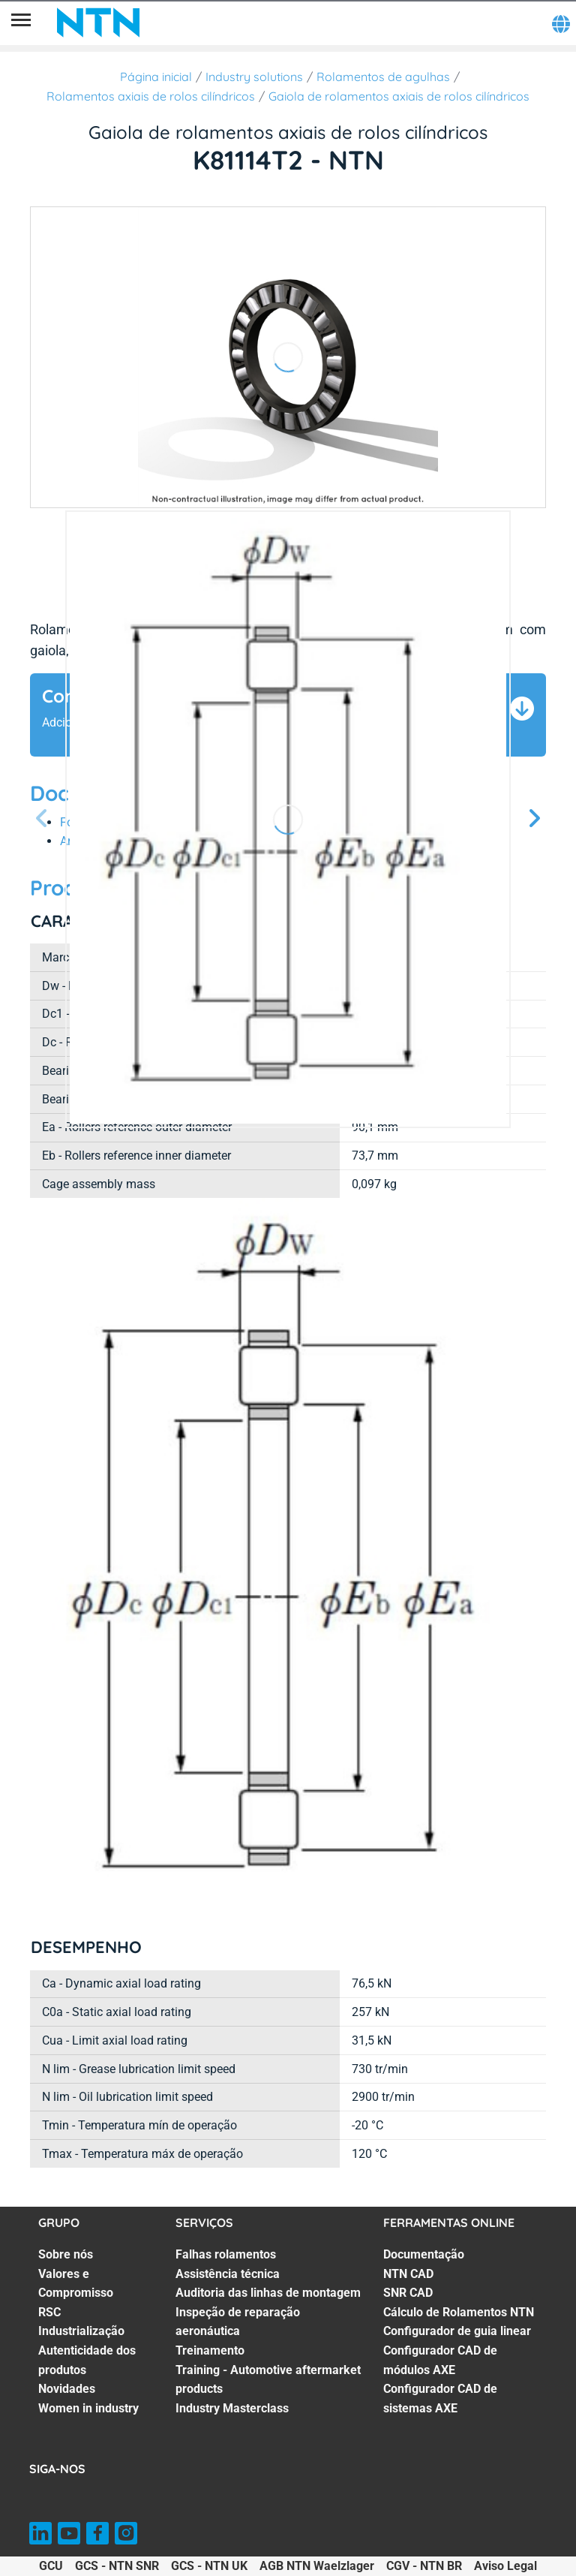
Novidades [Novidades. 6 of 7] (66, 2389)
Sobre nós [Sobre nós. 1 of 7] (65, 2254)
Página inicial (156, 76)
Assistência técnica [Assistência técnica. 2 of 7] (228, 2274)
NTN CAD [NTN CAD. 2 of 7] (408, 2274)
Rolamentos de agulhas (383, 76)
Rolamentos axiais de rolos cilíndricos (150, 96)
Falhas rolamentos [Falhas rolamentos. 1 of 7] (226, 2254)
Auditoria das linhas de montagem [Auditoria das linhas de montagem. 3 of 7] (268, 2293)
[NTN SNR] (98, 23)
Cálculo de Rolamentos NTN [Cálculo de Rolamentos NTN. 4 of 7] (458, 2312)
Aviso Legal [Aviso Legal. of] (505, 2566)
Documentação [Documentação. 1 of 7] (423, 2254)
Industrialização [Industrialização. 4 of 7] (81, 2331)
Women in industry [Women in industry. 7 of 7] (88, 2408)
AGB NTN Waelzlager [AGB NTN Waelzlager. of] (317, 2566)
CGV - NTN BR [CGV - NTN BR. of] (424, 2566)
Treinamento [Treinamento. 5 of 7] (210, 2350)
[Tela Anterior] (42, 819)
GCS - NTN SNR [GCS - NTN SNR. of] (117, 2566)
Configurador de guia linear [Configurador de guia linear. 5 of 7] (457, 2331)
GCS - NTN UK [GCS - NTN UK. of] (209, 2566)
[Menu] (21, 22)
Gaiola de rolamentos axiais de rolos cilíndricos (399, 96)
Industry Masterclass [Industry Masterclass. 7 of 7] (232, 2408)
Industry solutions (254, 76)
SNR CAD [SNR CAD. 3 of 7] (408, 2293)
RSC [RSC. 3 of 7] (49, 2312)
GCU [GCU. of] (51, 2566)
